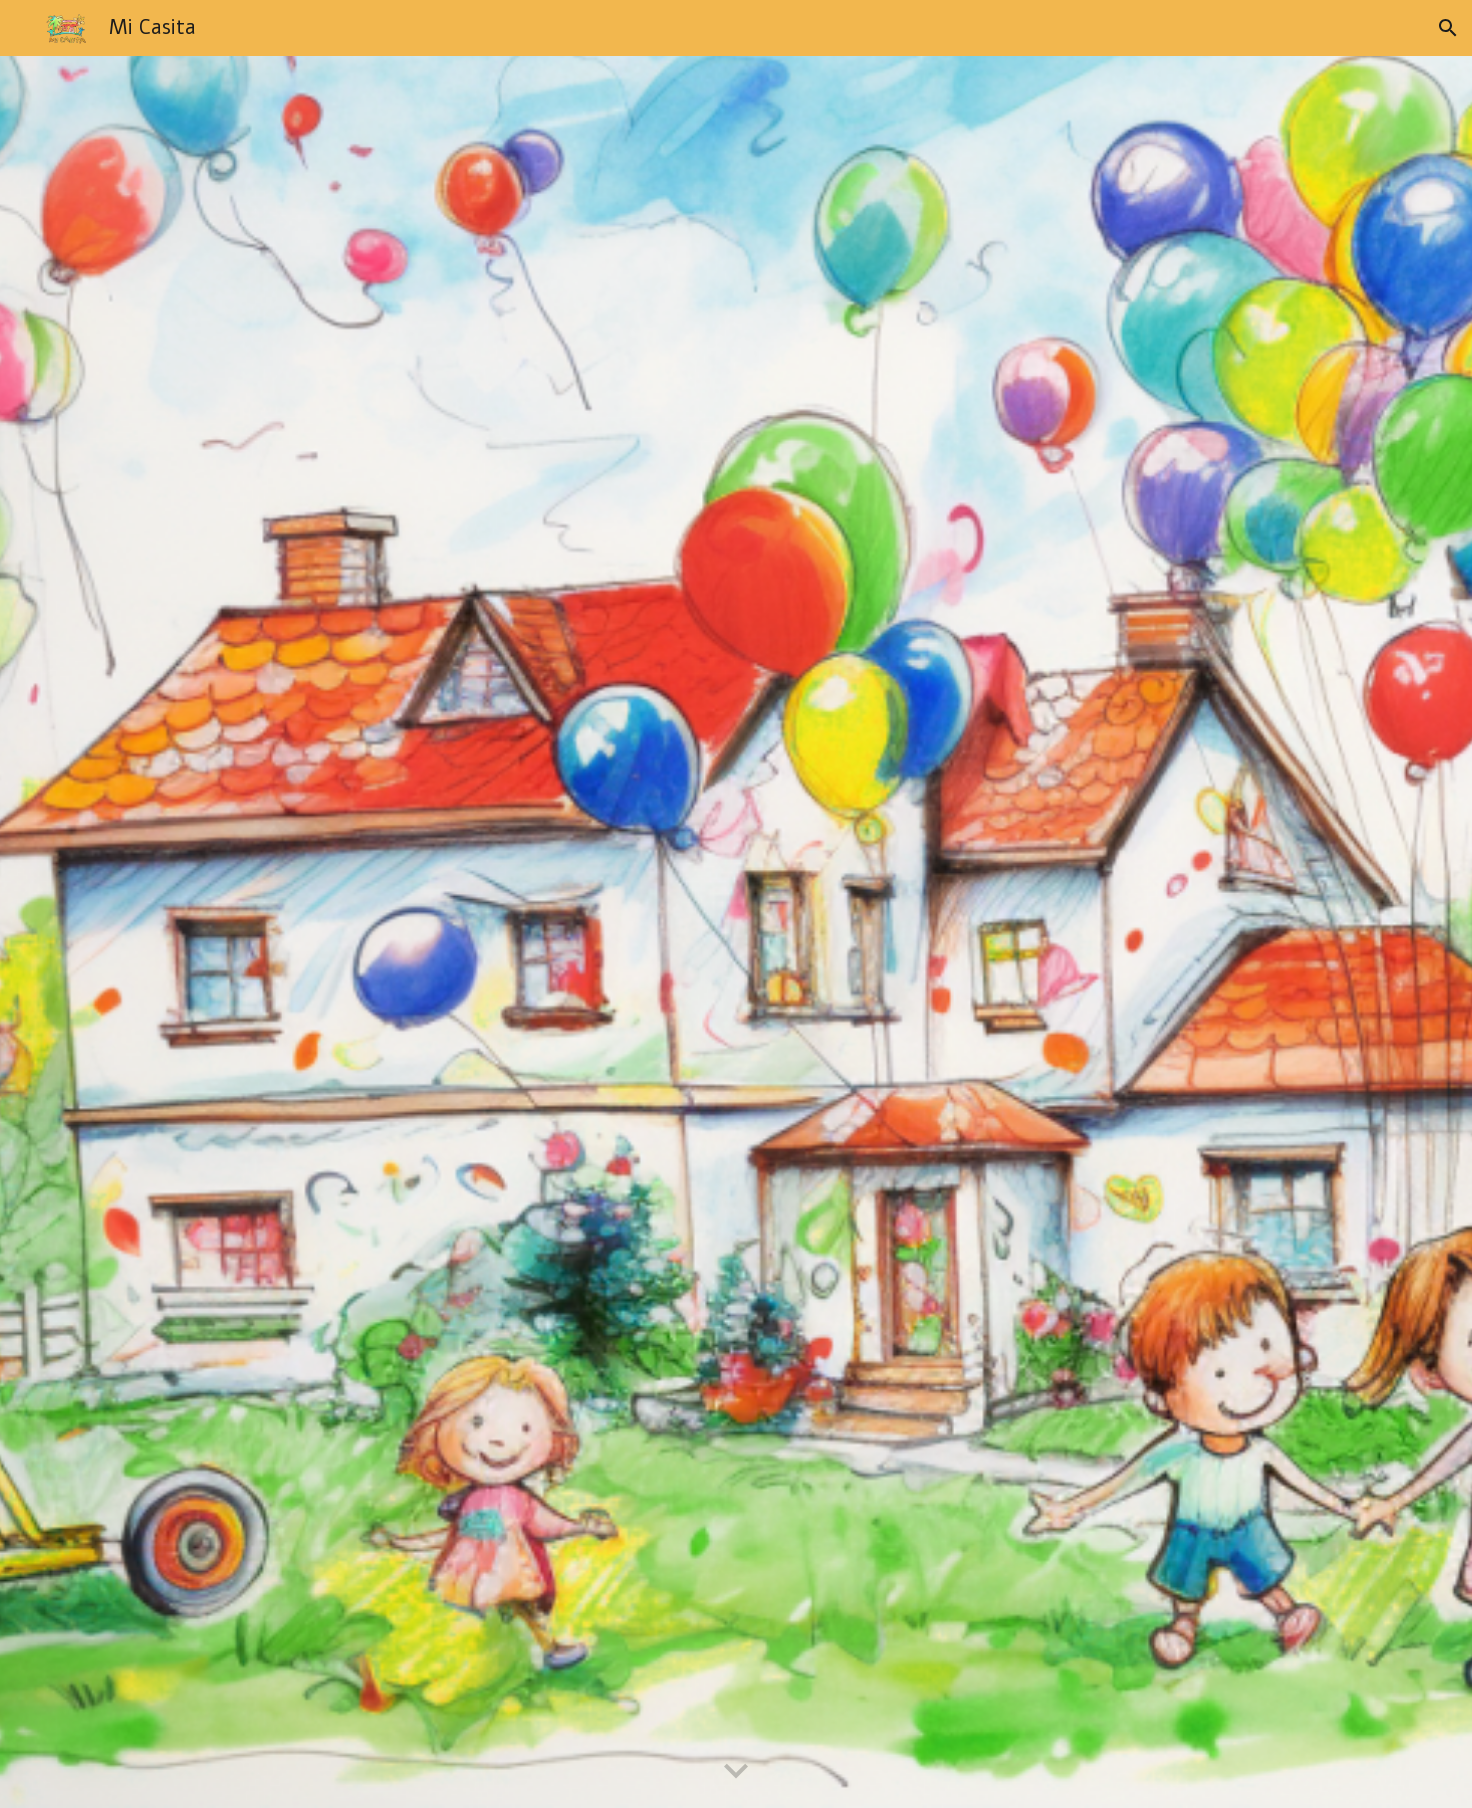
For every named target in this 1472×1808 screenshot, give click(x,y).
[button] (1448, 28)
